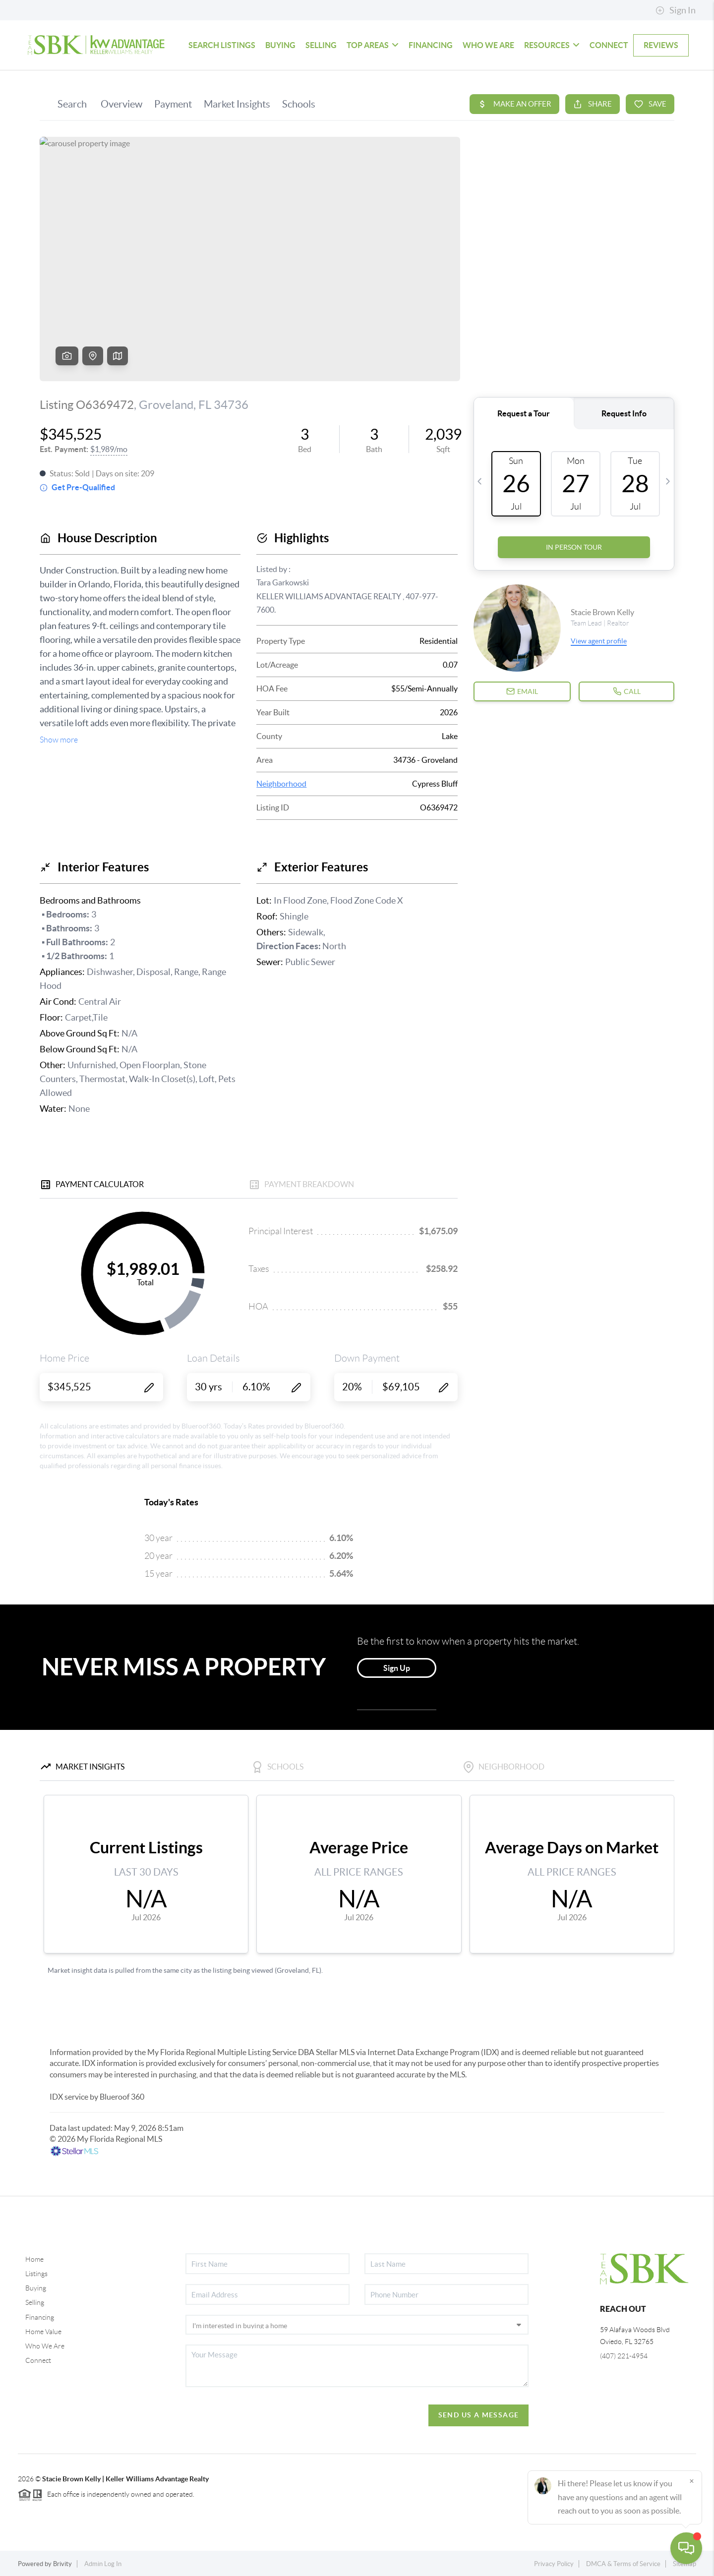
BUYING (280, 45)
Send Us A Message (478, 2415)
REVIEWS (661, 45)
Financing (39, 2317)
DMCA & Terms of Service (623, 2564)
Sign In (675, 10)
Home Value (43, 2332)
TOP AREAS (373, 45)
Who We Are (44, 2346)
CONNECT (609, 45)
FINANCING (431, 45)
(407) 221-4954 (624, 2356)
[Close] (692, 2481)
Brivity (62, 2564)
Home (34, 2259)
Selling (34, 2302)
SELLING (321, 45)
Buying (35, 2288)
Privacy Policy (554, 2564)
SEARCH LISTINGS (221, 45)
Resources (552, 45)
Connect (38, 2360)
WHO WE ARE (488, 45)
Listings (36, 2274)
